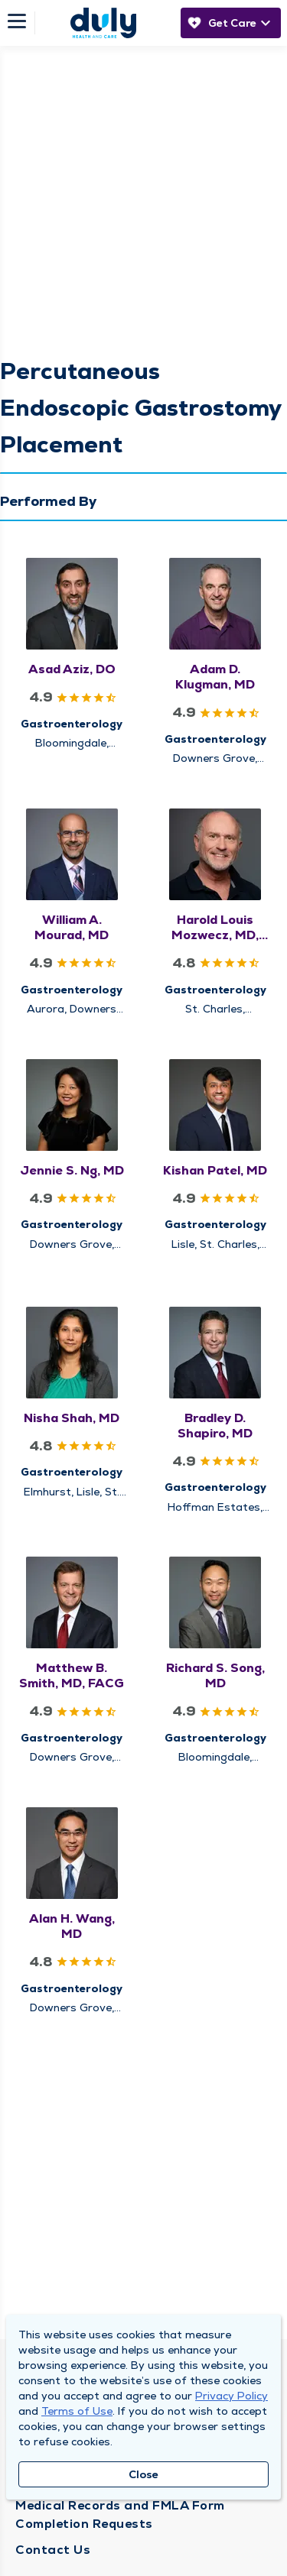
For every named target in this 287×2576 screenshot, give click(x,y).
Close (143, 2474)
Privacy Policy (231, 2396)
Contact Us (52, 2550)
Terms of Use (77, 2411)
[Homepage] (103, 23)
